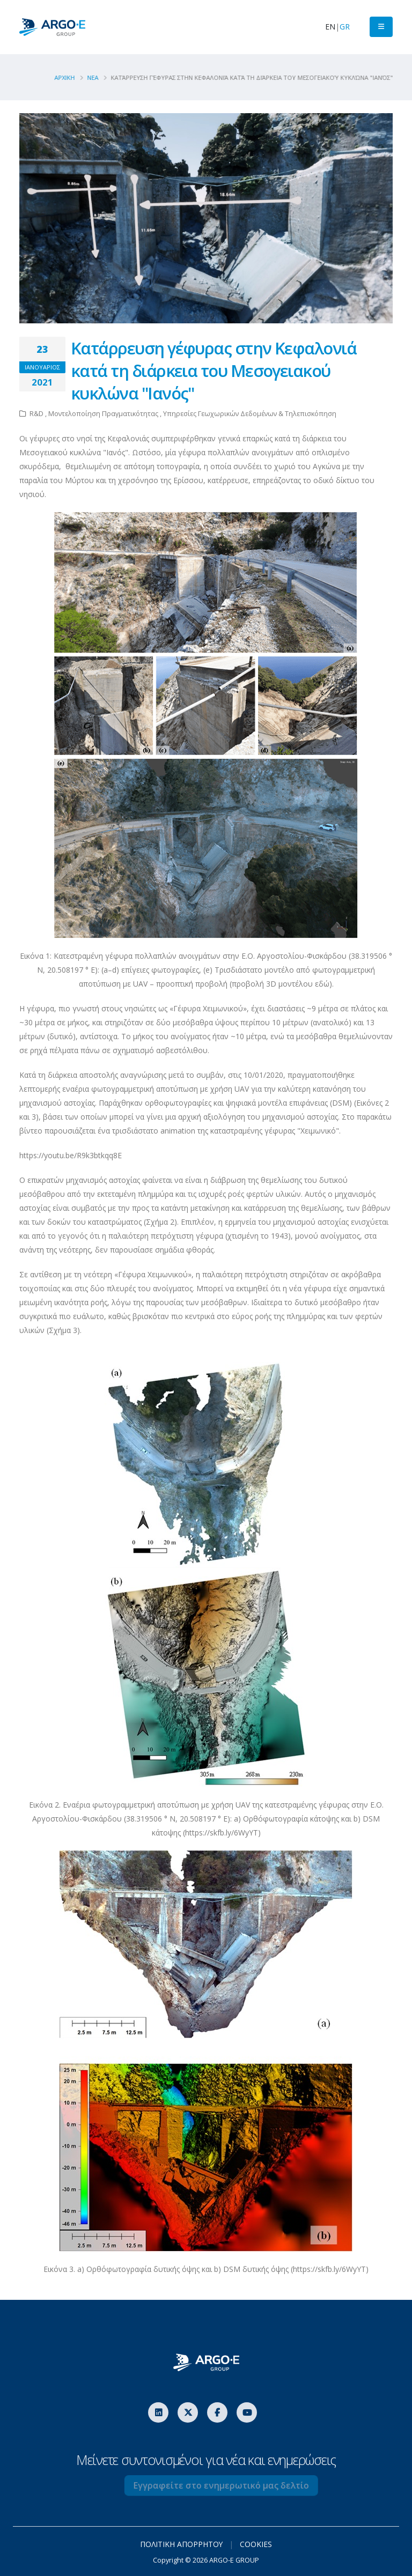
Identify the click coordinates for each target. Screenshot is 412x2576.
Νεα (96, 77)
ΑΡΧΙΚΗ (68, 77)
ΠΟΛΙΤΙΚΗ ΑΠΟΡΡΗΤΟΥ (181, 2544)
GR (345, 26)
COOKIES (256, 2544)
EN (330, 26)
